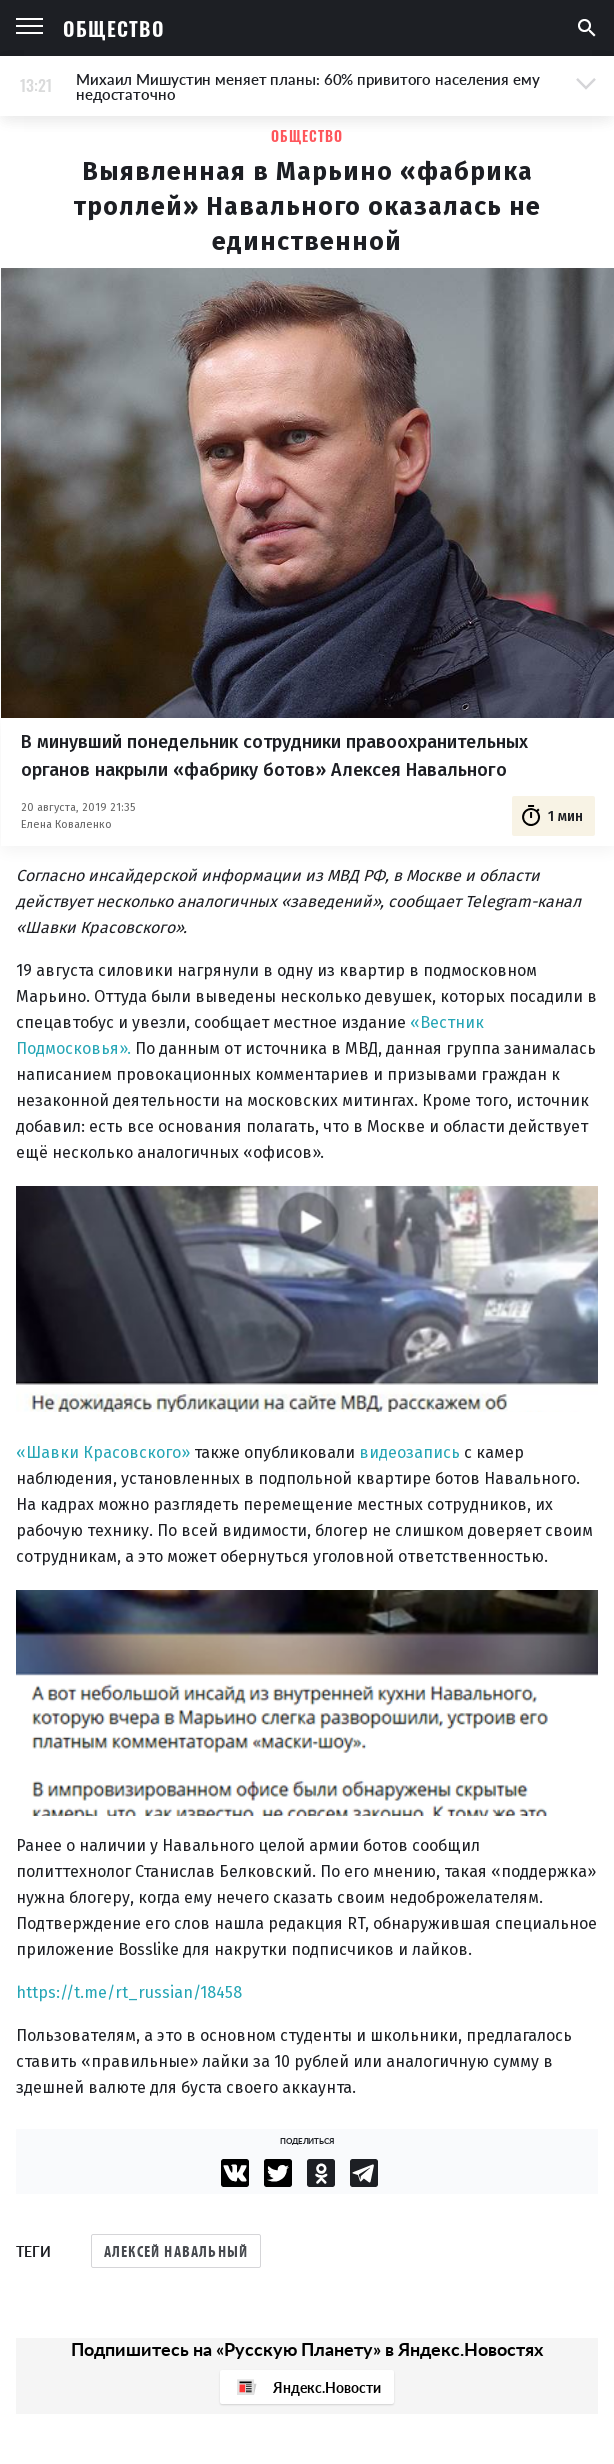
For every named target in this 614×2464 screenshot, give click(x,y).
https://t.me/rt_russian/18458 (129, 1992)
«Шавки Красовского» (103, 1452)
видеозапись (409, 1452)
